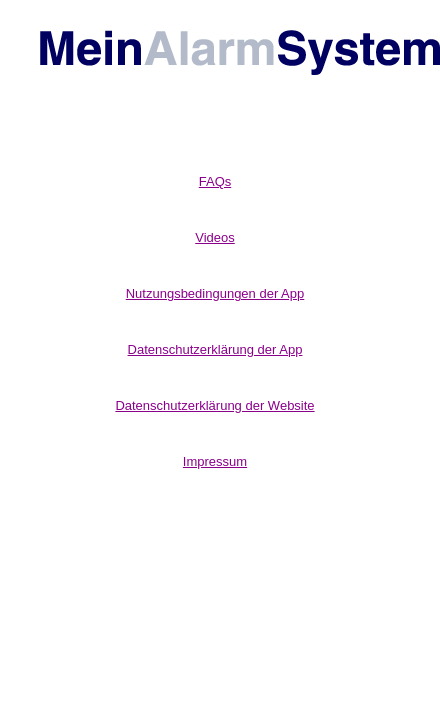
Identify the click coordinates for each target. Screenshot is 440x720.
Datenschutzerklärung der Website (214, 405)
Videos (215, 237)
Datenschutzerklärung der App (215, 349)
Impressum (215, 461)
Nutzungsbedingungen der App (215, 293)
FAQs (215, 181)
